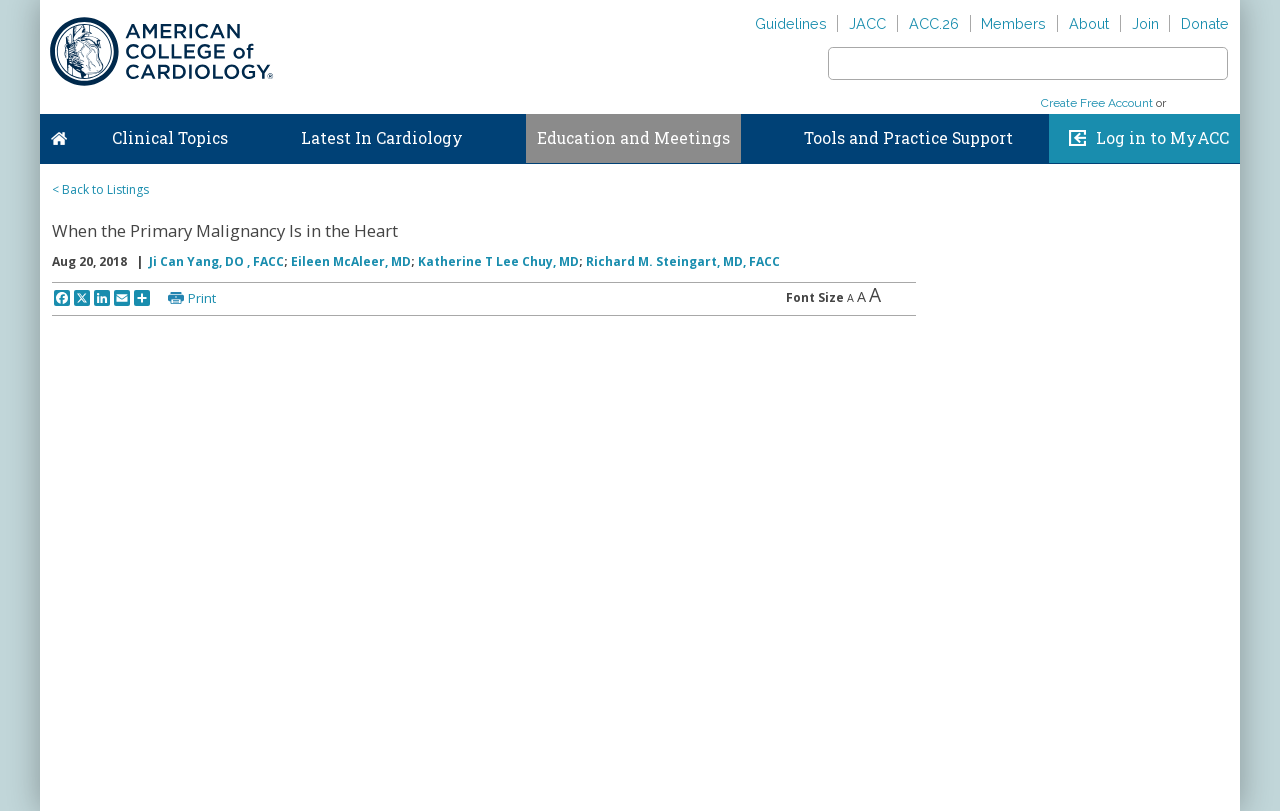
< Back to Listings (100, 189)
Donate (1205, 23)
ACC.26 (934, 23)
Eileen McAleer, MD (351, 261)
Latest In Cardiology (382, 138)
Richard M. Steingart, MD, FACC (683, 261)
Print (202, 298)
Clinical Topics (170, 138)
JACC (867, 23)
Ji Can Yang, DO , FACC (216, 261)
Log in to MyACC (1162, 138)
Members (1013, 23)
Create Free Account (1097, 103)
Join (1145, 23)
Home (59, 134)
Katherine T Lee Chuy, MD (498, 261)
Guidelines (791, 23)
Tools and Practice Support (908, 138)
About (1089, 23)
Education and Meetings (633, 138)
